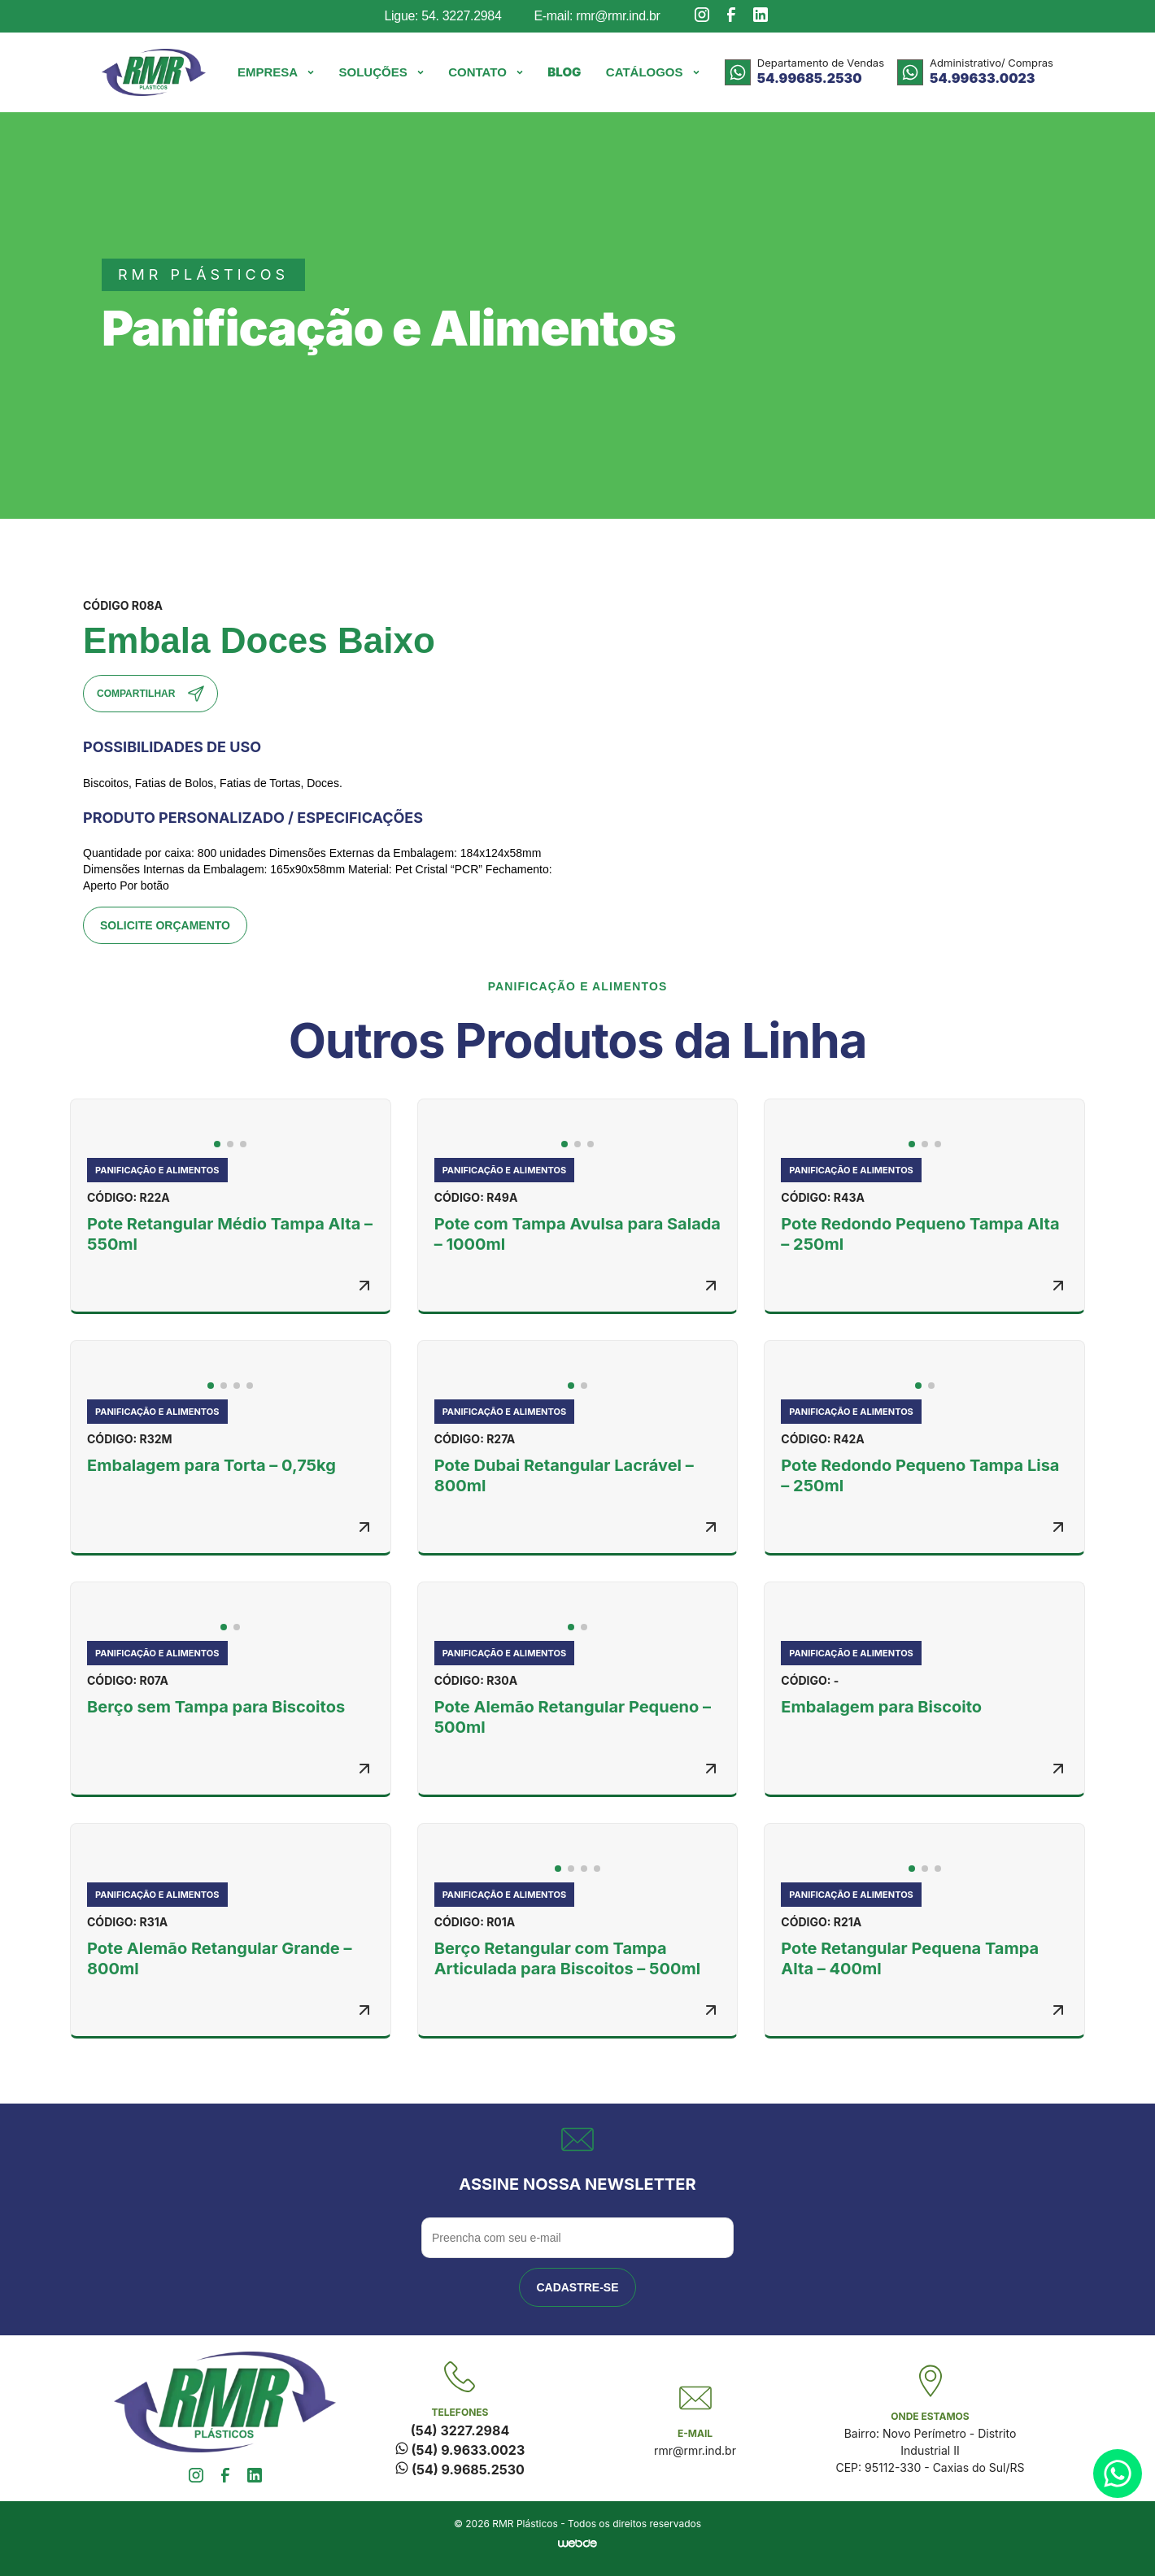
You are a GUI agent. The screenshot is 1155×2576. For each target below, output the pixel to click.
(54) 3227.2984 (460, 2430)
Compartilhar (150, 693)
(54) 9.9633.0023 (460, 2450)
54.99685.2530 (809, 78)
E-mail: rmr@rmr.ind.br (597, 16)
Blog (564, 72)
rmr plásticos (203, 274)
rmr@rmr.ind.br (695, 2450)
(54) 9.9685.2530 (460, 2469)
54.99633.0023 (982, 78)
